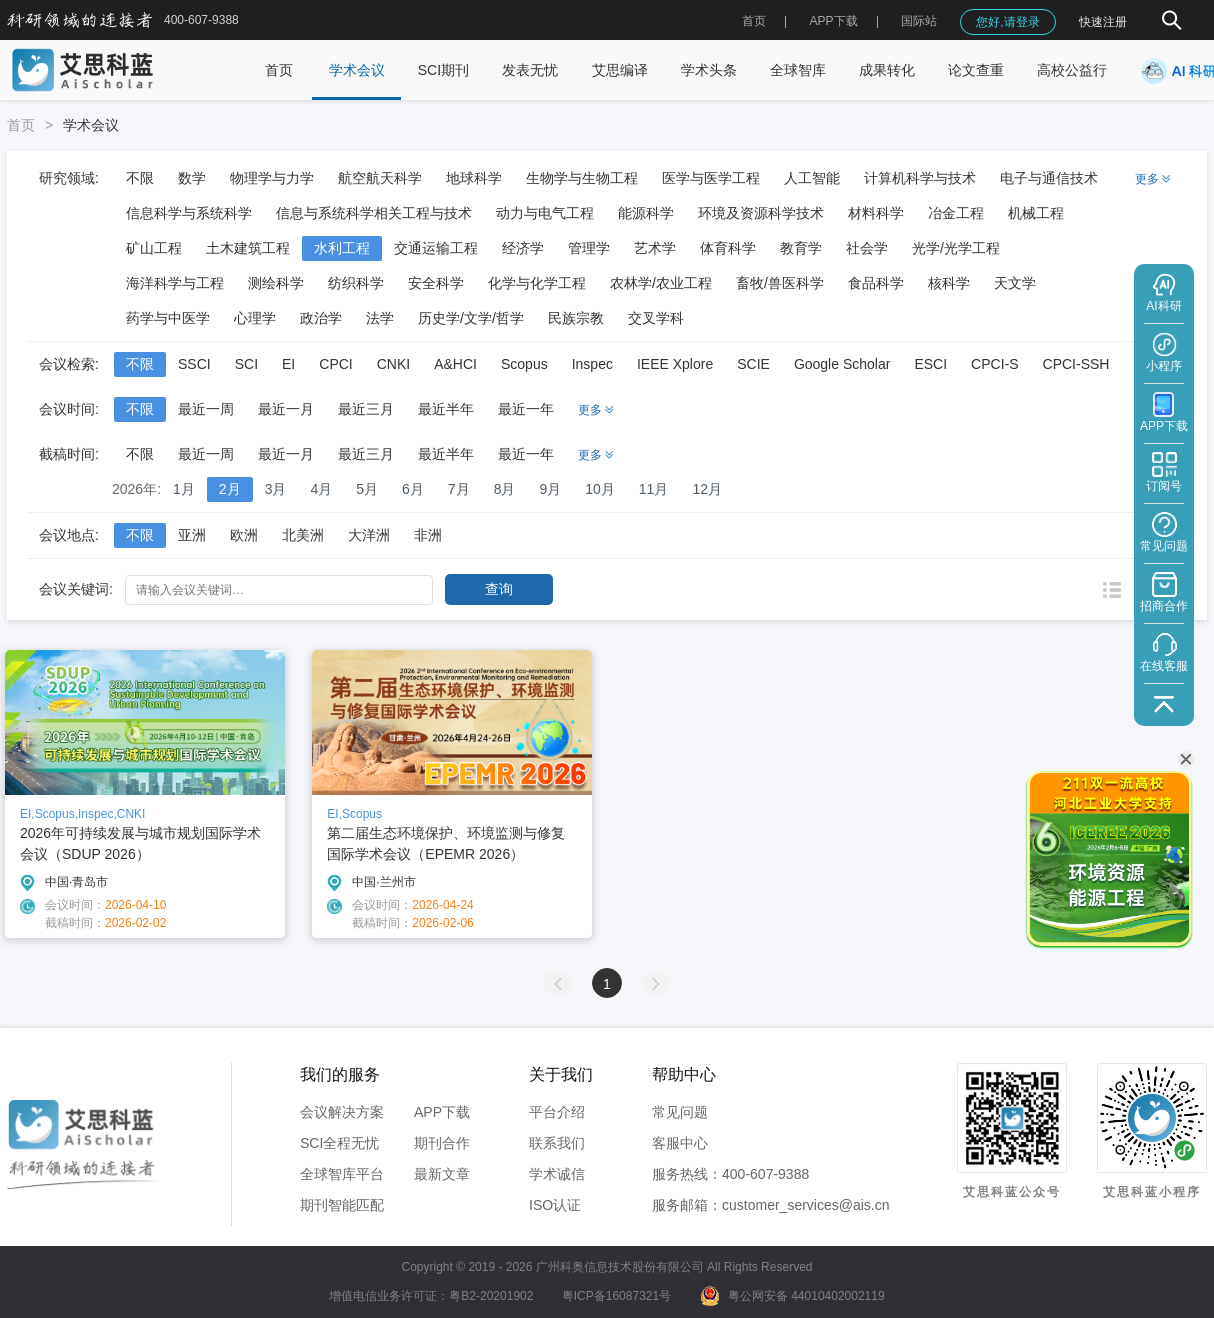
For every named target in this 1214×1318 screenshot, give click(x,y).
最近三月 (366, 409)
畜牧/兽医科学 (780, 283)
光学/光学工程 (956, 248)
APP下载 (442, 1112)
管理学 (589, 248)
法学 (380, 318)
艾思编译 (620, 70)
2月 (230, 489)
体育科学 (728, 248)
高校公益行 (1072, 70)
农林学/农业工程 (661, 283)
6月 (413, 489)
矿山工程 (154, 248)
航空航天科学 (380, 178)
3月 (276, 489)
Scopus (524, 364)
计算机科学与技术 (920, 178)
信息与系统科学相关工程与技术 (374, 213)
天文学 (1015, 283)
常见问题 (680, 1112)
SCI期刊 (443, 70)
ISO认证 (555, 1205)
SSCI (194, 364)
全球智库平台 (342, 1174)
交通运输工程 (436, 248)
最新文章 (442, 1174)
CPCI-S (994, 364)
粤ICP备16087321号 (616, 1296)
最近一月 (286, 409)
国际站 (919, 21)
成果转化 (887, 70)
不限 (140, 178)
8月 (505, 489)
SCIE (753, 364)
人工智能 (812, 178)
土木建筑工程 (248, 248)
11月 (654, 489)
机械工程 (1036, 213)
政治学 (321, 318)
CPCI (335, 364)
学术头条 (709, 70)
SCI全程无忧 (339, 1143)
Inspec (592, 364)
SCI (246, 364)
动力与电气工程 (545, 213)
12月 (707, 489)
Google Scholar (842, 364)
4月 (321, 489)
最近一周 (206, 409)
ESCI (930, 364)
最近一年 (526, 409)
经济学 (523, 248)
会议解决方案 (342, 1112)
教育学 (801, 248)
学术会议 (357, 70)
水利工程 (342, 248)
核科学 (949, 283)
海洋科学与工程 (175, 283)
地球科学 (474, 178)
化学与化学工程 (537, 283)
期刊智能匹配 (342, 1205)
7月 (459, 489)
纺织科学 (356, 283)
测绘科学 (276, 283)
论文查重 (976, 70)
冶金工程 (956, 213)
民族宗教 (576, 318)
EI (288, 364)
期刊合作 (442, 1143)
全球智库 (798, 70)
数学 (192, 178)
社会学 (867, 248)
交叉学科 (656, 318)
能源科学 (646, 213)
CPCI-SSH (1076, 364)
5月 (367, 489)
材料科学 (876, 213)
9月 (550, 489)
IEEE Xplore (675, 364)
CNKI (393, 364)
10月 (600, 489)
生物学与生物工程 (582, 178)
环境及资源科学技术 (761, 213)
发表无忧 (530, 70)
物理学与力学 (272, 178)
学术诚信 (557, 1174)
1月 (184, 489)
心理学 (255, 318)
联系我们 (557, 1143)
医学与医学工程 (711, 178)
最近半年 (446, 409)
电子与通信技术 (1049, 178)
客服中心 (680, 1143)
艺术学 (655, 248)
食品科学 (876, 283)
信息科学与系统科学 (189, 213)
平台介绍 (557, 1112)
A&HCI (455, 364)
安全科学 (436, 283)
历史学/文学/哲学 (471, 318)
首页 (754, 21)
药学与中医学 (168, 318)
